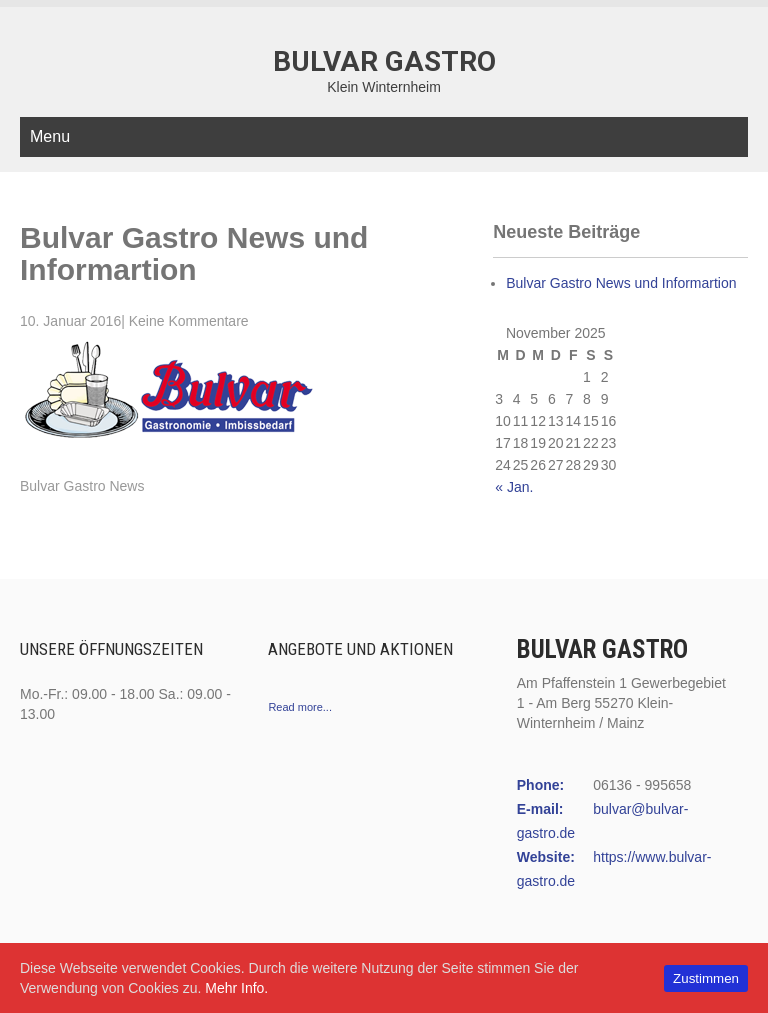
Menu (50, 136)
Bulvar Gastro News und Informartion (621, 283)
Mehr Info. (236, 988)
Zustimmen (706, 978)
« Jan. (514, 487)
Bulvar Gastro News (82, 486)
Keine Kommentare (189, 321)
